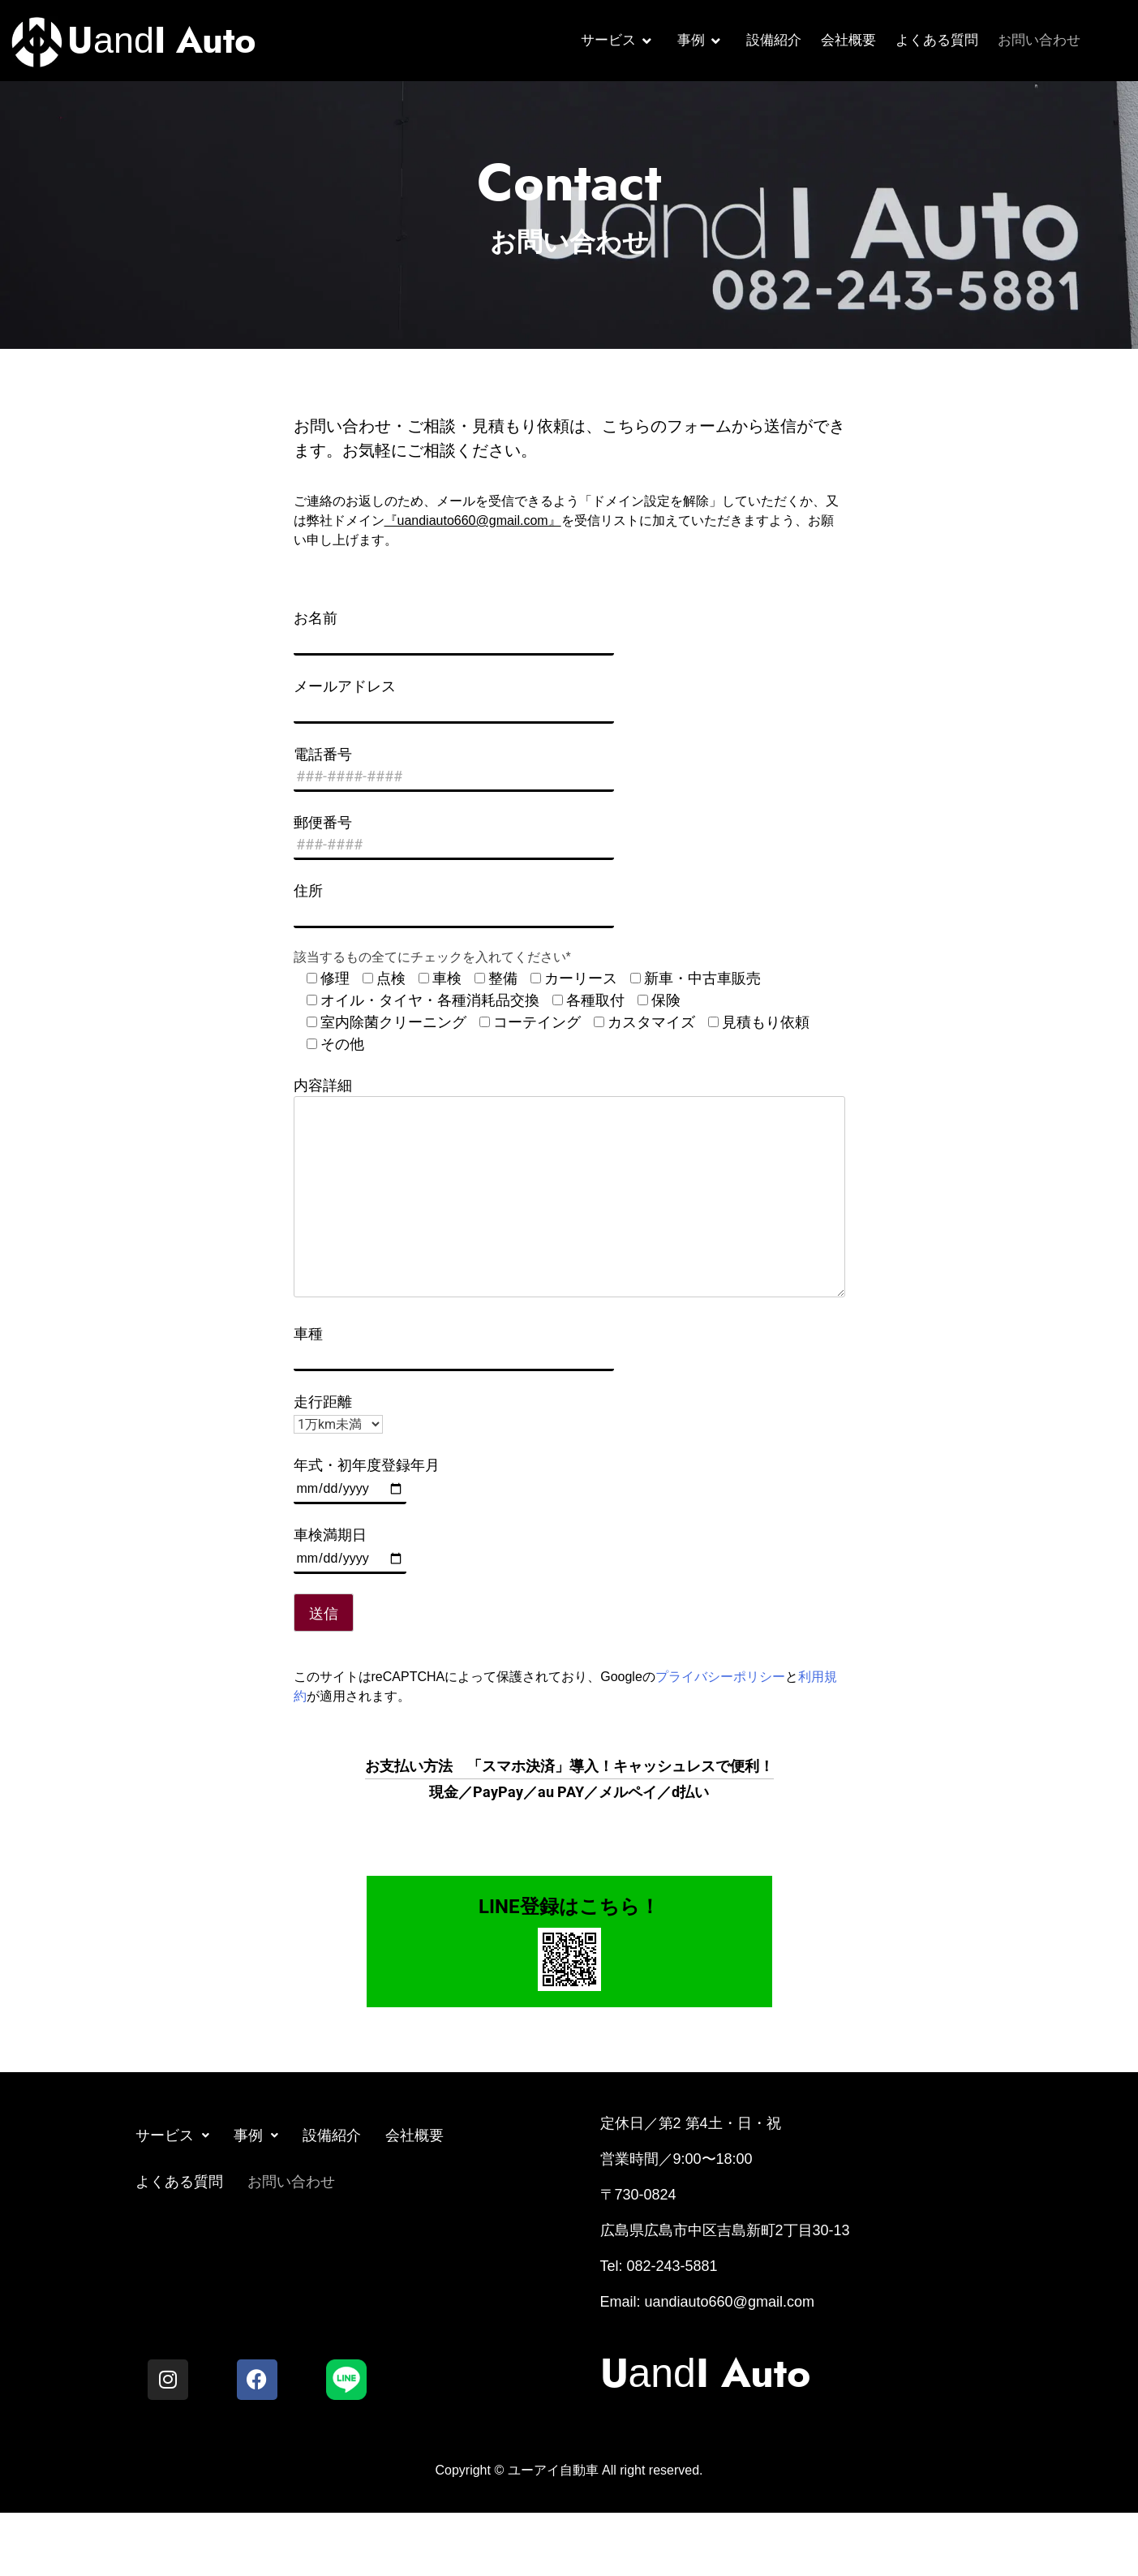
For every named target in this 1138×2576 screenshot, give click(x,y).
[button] (172, 2136)
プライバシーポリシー (720, 1677)
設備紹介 (773, 40)
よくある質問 (936, 40)
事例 (698, 40)
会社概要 (848, 40)
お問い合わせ (1039, 40)
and (161, 40)
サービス (616, 40)
